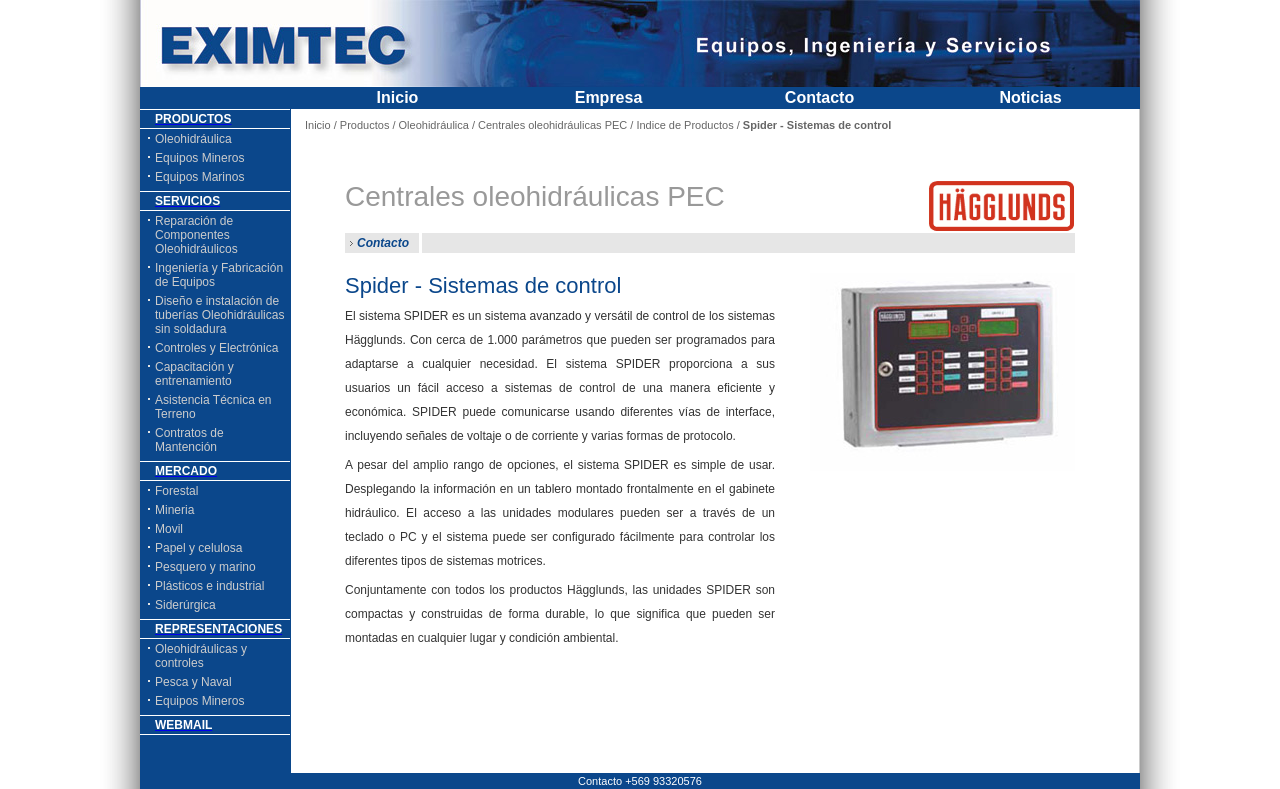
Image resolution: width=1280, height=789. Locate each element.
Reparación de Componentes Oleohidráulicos (196, 235)
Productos (365, 125)
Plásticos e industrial (209, 586)
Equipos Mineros (199, 158)
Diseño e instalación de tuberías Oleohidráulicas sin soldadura (219, 315)
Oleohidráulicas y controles (201, 656)
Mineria (174, 510)
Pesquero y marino (205, 567)
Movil (169, 529)
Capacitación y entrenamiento (194, 374)
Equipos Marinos (199, 177)
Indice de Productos (684, 125)
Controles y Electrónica (216, 348)
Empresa (609, 97)
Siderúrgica (185, 605)
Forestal (176, 491)
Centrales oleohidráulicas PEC (552, 125)
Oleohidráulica (193, 139)
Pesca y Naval (193, 682)
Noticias (1030, 97)
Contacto (819, 97)
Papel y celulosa (198, 548)
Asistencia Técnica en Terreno (213, 407)
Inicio (398, 97)
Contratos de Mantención (189, 440)
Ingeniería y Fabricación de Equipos (219, 275)
